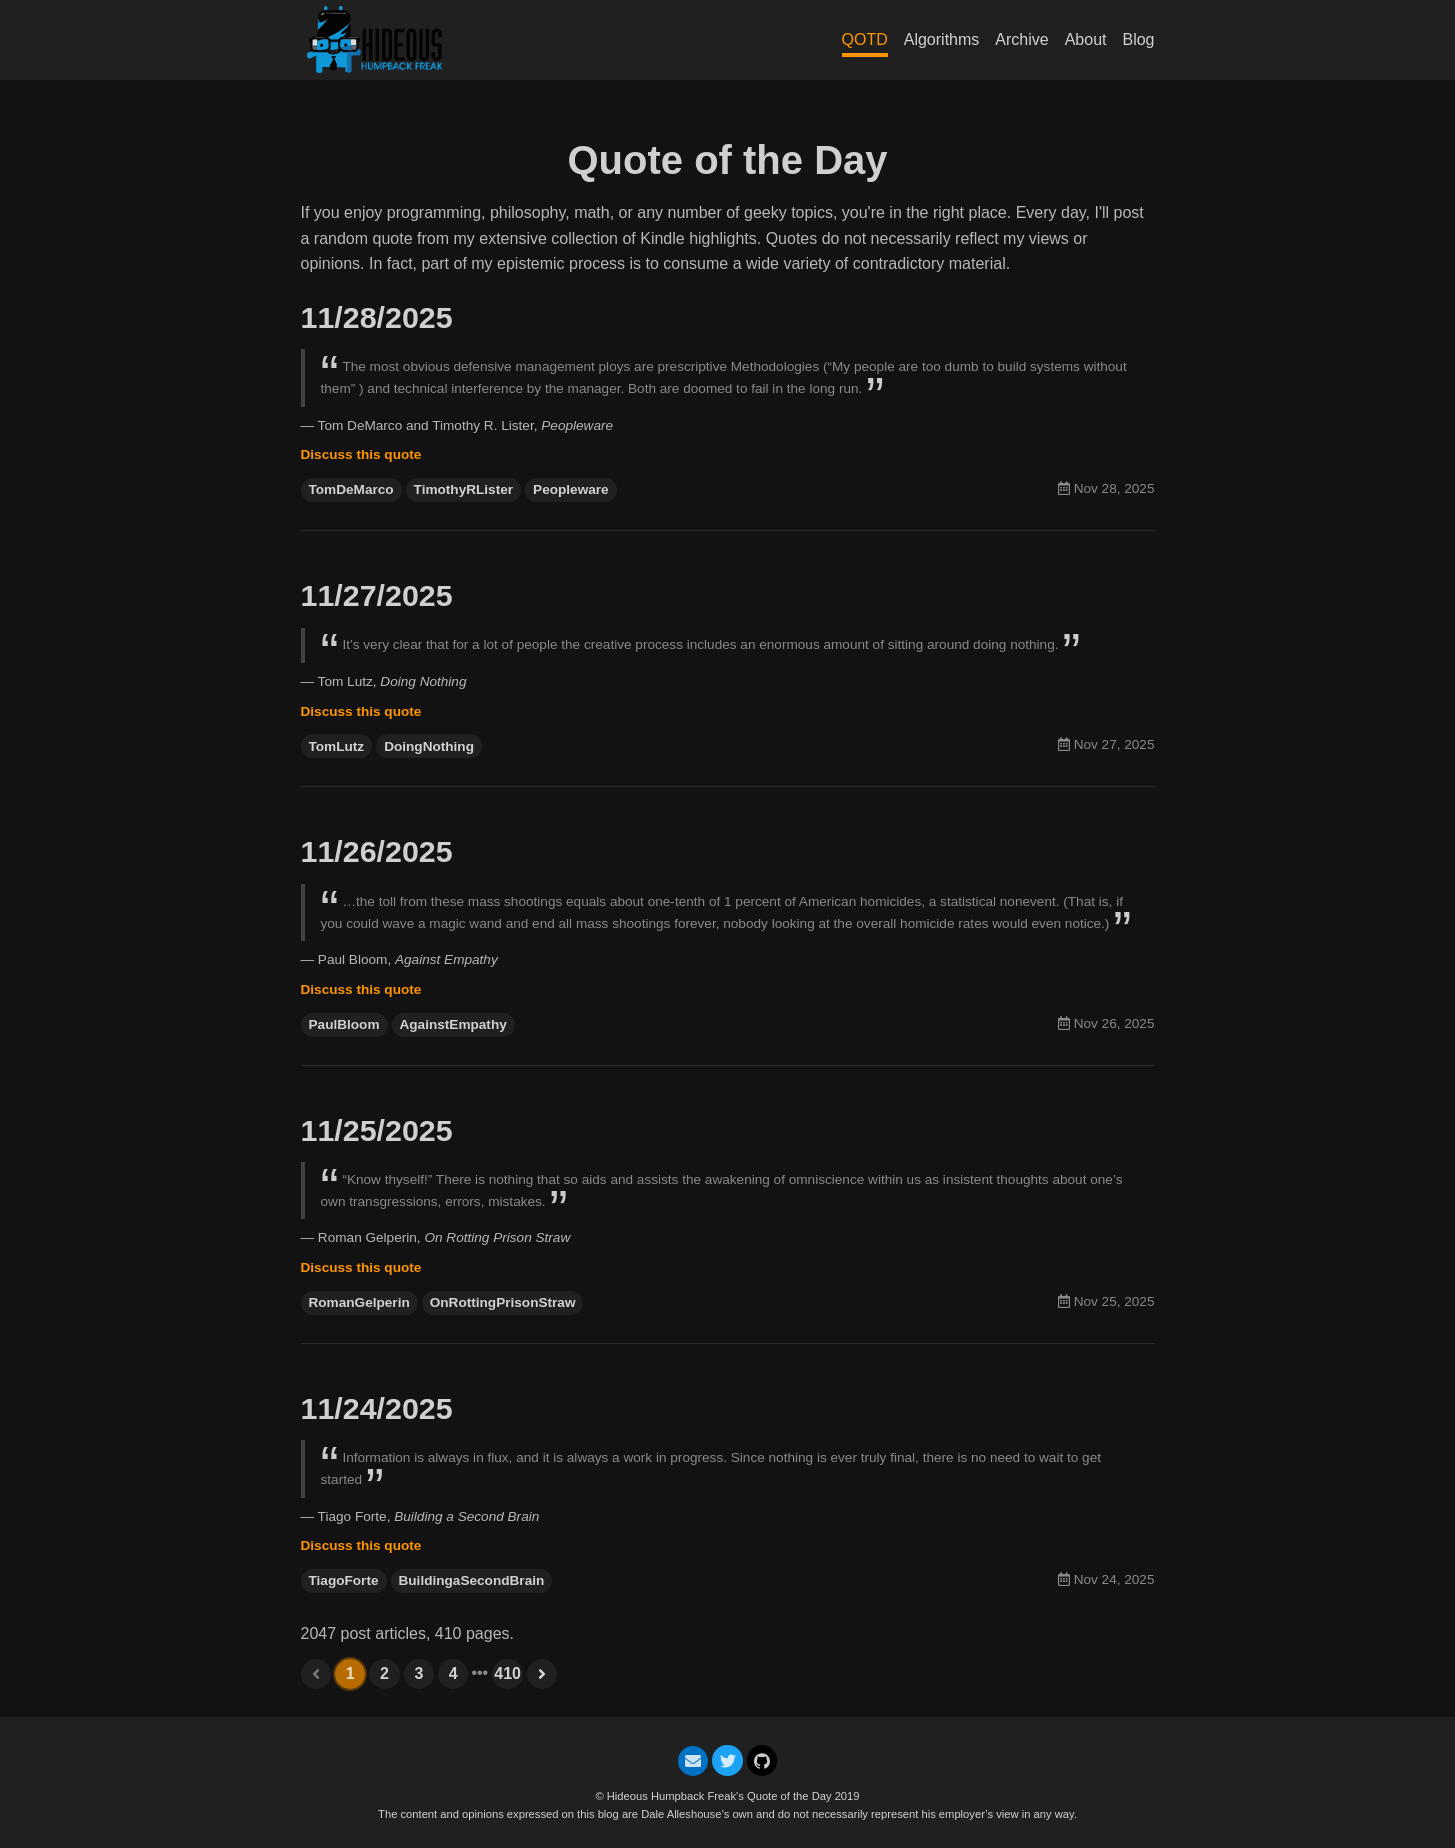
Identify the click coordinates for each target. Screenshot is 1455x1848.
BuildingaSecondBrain (472, 1580)
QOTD (865, 39)
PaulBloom (344, 1024)
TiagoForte (344, 1580)
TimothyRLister (463, 489)
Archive (1021, 39)
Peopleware (571, 489)
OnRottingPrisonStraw (503, 1302)
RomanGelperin (359, 1302)
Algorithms (942, 39)
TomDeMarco (351, 489)
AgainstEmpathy (453, 1024)
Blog (1138, 39)
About (1086, 39)
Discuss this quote (361, 454)
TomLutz (337, 746)
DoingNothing (429, 746)
